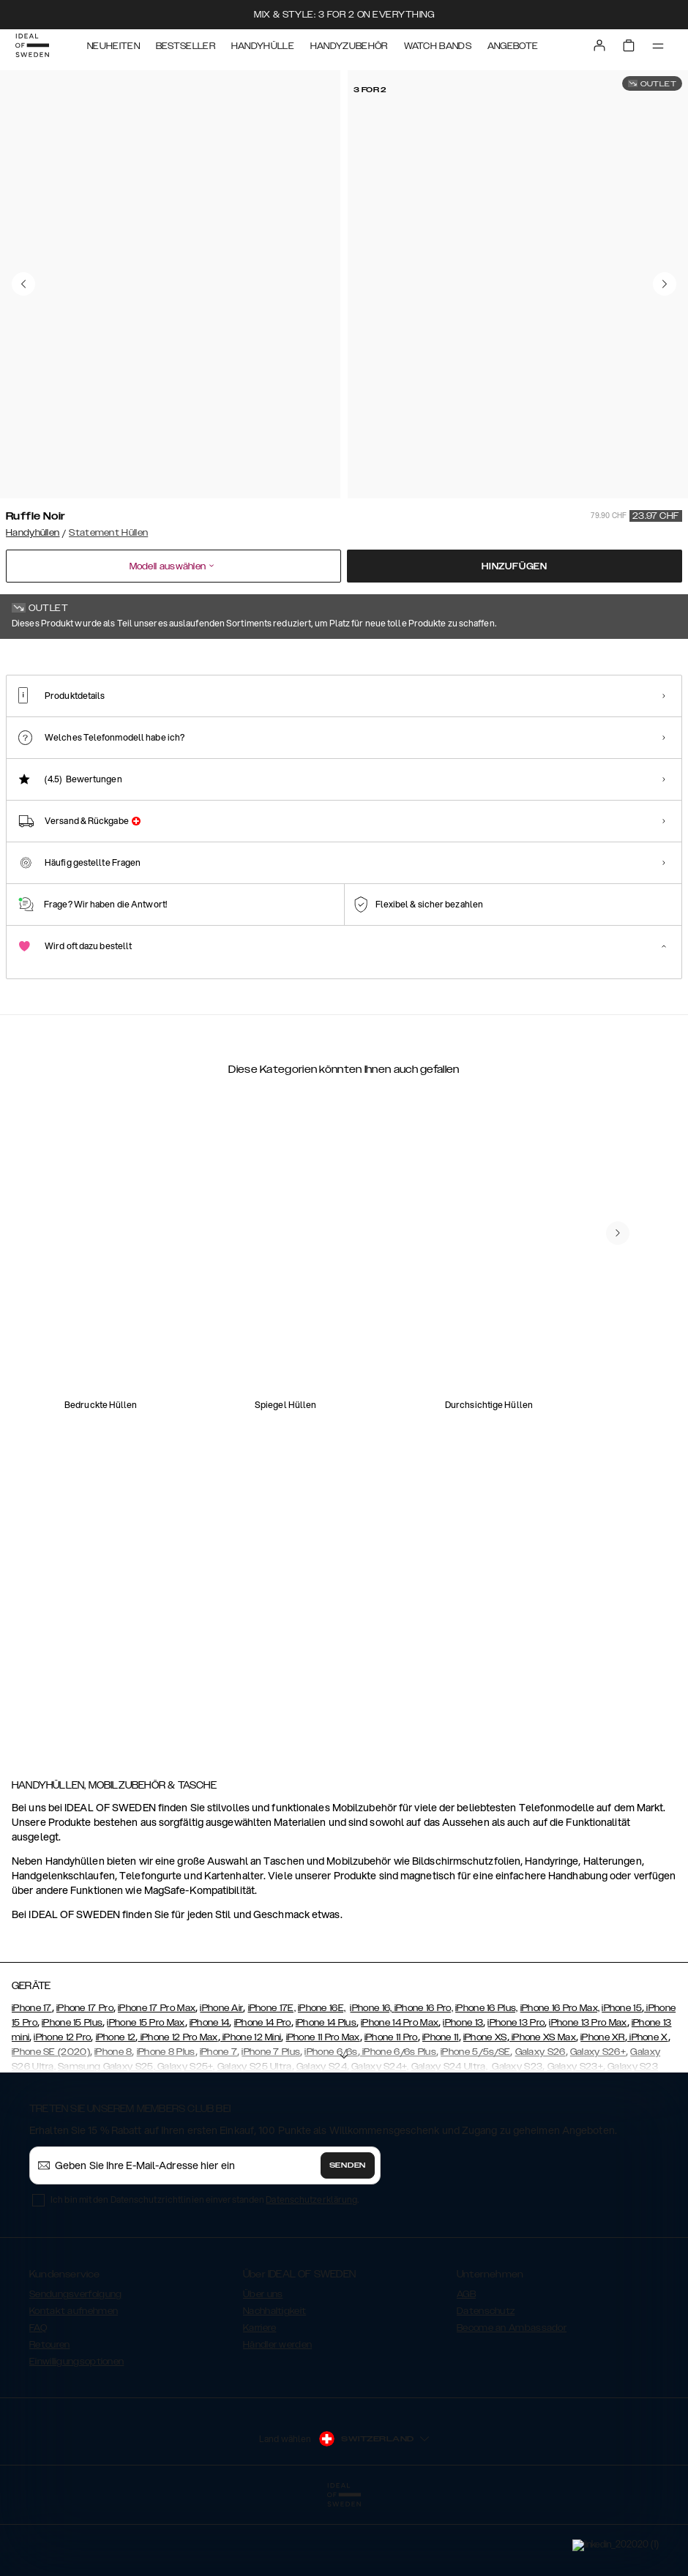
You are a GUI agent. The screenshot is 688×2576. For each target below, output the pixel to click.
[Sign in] (597, 49)
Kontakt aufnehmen (73, 2380)
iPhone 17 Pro (84, 2078)
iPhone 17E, (272, 2078)
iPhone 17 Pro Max (156, 2078)
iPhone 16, (372, 2078)
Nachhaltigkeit (274, 2380)
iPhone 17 (32, 2078)
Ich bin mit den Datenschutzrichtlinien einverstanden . (205, 2269)
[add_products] (184, 1399)
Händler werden (277, 2414)
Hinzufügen (514, 566)
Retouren (49, 2414)
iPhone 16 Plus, (486, 2078)
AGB (466, 2364)
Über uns (263, 2364)
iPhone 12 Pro (62, 2107)
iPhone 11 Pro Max (323, 2107)
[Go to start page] (34, 49)
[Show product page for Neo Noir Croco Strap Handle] (140, 744)
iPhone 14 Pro (262, 2092)
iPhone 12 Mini (251, 2107)
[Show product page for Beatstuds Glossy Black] (507, 744)
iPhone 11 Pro (391, 2107)
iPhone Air (221, 2078)
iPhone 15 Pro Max (145, 2092)
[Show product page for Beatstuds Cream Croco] (415, 744)
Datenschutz (486, 2380)
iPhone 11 (440, 2107)
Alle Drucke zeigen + (638, 659)
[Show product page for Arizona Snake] (231, 744)
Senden (347, 2235)
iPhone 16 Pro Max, (559, 2078)
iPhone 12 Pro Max (177, 2107)
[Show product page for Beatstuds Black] (324, 744)
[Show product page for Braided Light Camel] (598, 744)
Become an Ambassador (512, 2397)
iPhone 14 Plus (326, 2092)
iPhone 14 (210, 2092)
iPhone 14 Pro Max (399, 2092)
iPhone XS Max (542, 2107)
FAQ (38, 2397)
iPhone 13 (463, 2092)
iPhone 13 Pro (516, 2092)
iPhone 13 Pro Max (588, 2092)
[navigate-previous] (617, 1624)
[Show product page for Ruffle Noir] (48, 743)
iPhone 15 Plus (72, 2092)
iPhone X (647, 2107)
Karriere (259, 2397)
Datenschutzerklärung (311, 2269)
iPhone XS (485, 2107)
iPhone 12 (116, 2107)
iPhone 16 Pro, (424, 2078)
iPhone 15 (622, 2078)
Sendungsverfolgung (75, 2364)
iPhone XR (602, 2107)
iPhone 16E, (321, 2078)
